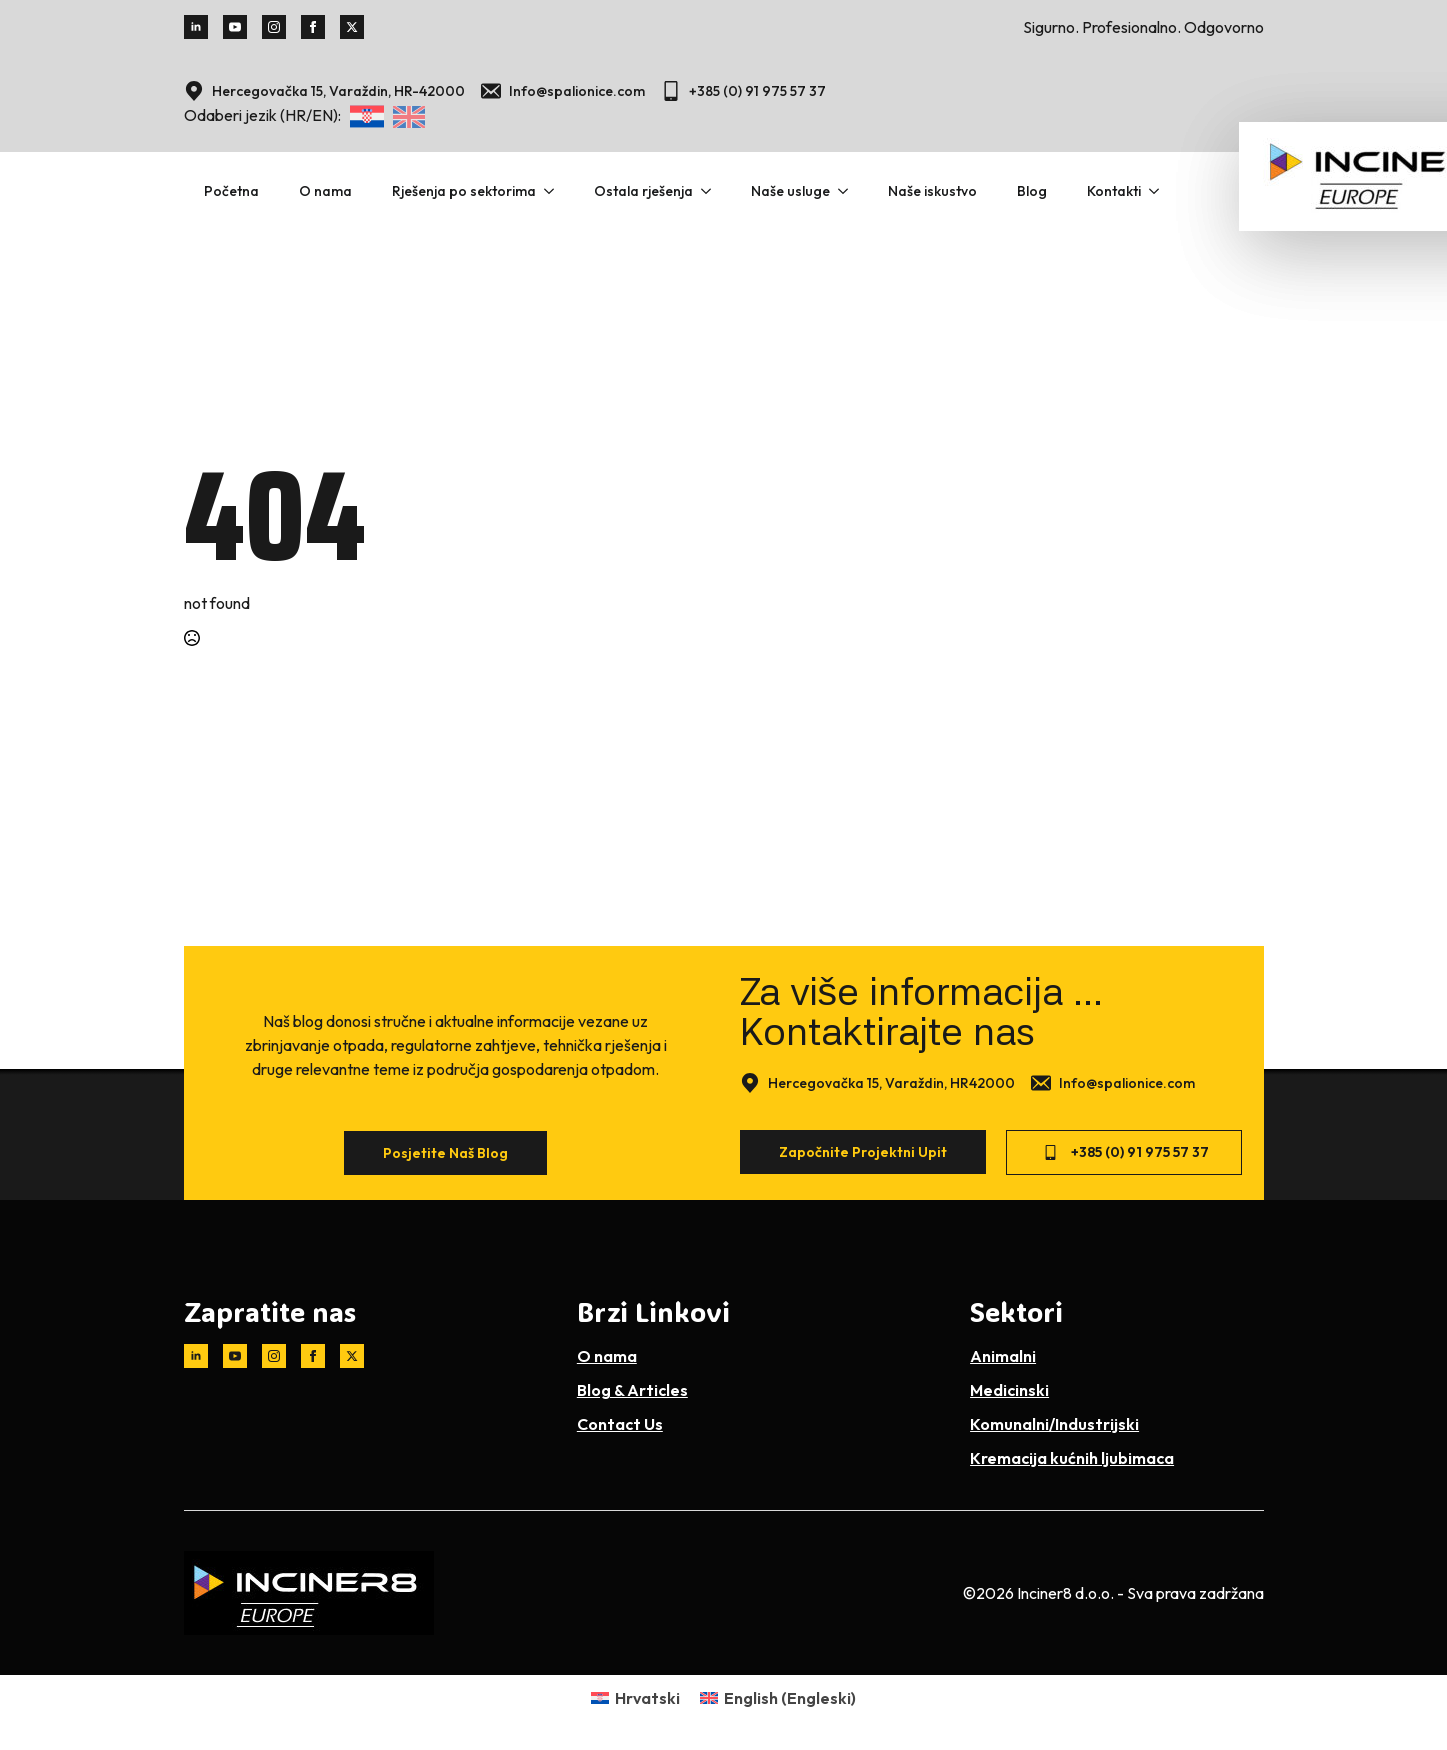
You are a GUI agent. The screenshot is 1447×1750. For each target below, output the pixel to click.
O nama (325, 191)
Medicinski (1009, 1390)
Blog (1032, 191)
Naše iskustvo (932, 191)
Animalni (1003, 1356)
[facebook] (313, 27)
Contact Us (620, 1424)
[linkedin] (196, 27)
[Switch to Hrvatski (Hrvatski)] (635, 1697)
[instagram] (274, 27)
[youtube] (235, 27)
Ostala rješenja (643, 191)
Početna (231, 191)
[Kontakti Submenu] (1160, 191)
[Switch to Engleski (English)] (778, 1697)
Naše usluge (790, 191)
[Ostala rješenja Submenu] (712, 191)
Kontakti (1114, 191)
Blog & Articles (632, 1390)
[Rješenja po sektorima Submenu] (555, 191)
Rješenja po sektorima (464, 191)
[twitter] (352, 27)
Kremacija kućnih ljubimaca (1072, 1458)
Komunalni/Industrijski (1054, 1424)
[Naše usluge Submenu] (849, 191)
